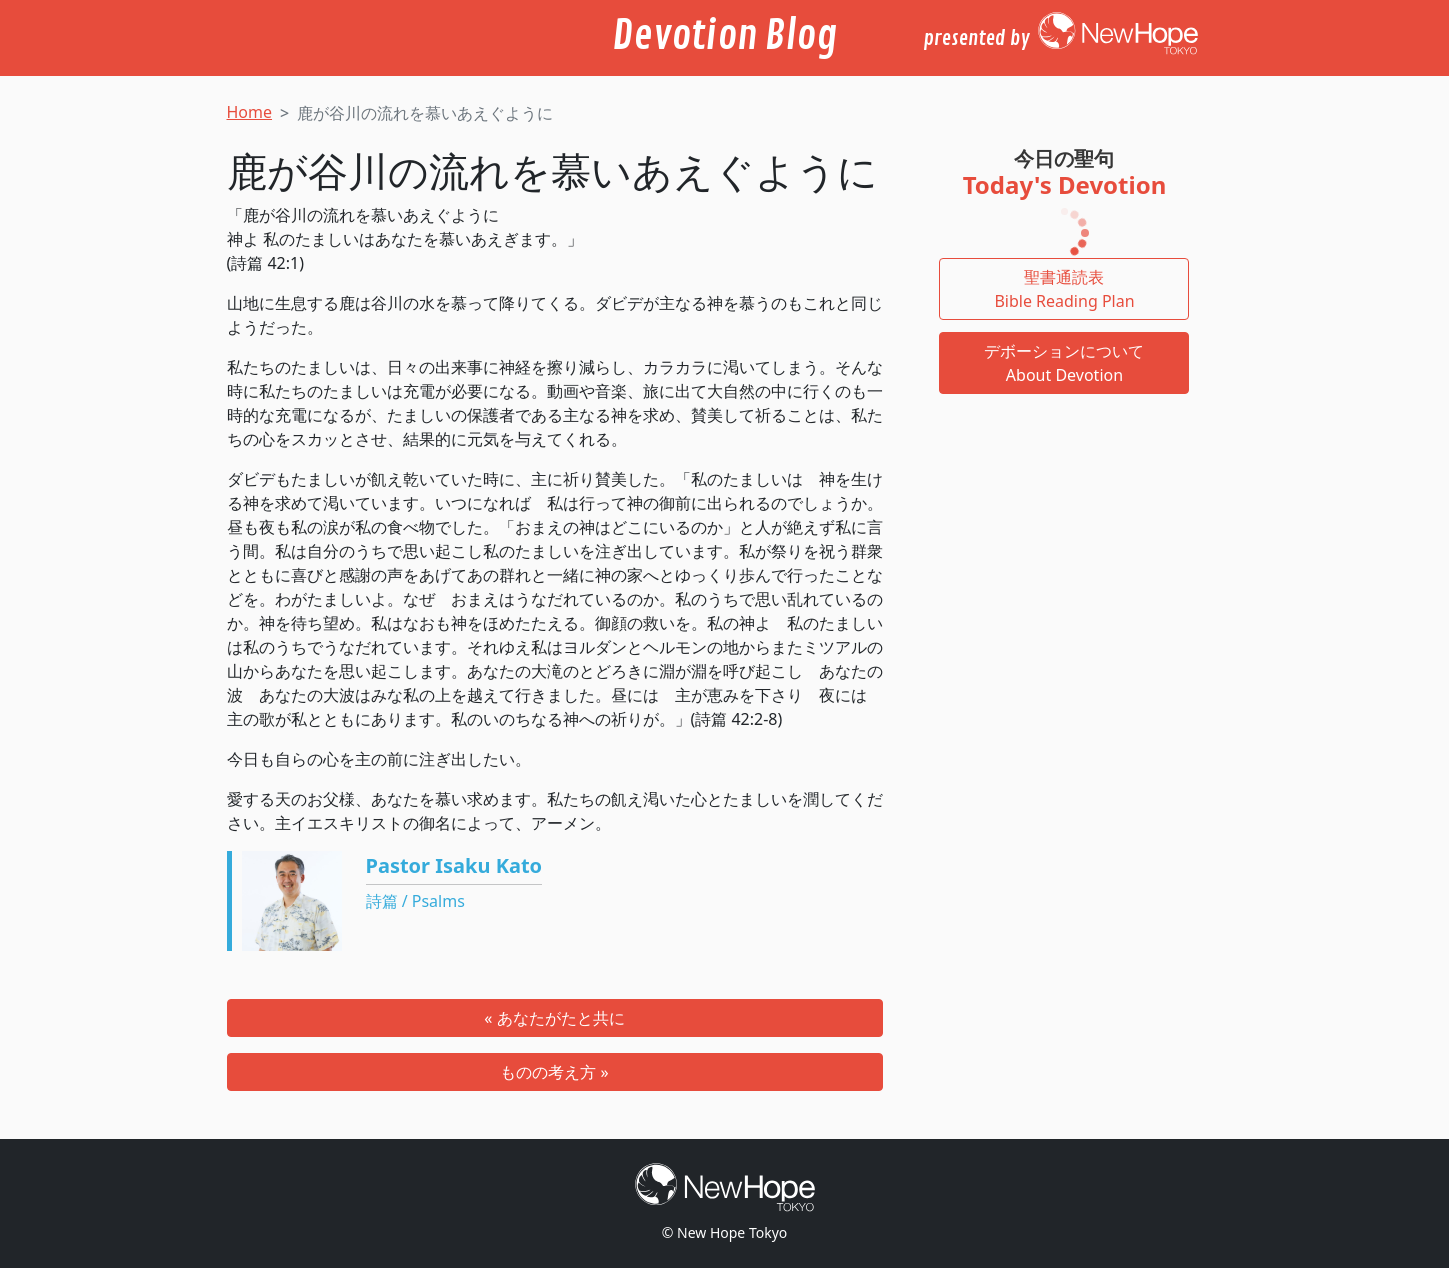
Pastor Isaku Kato (454, 865)
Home (250, 112)
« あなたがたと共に (554, 1018)
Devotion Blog (724, 36)
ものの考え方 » (554, 1072)
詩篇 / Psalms (415, 901)
